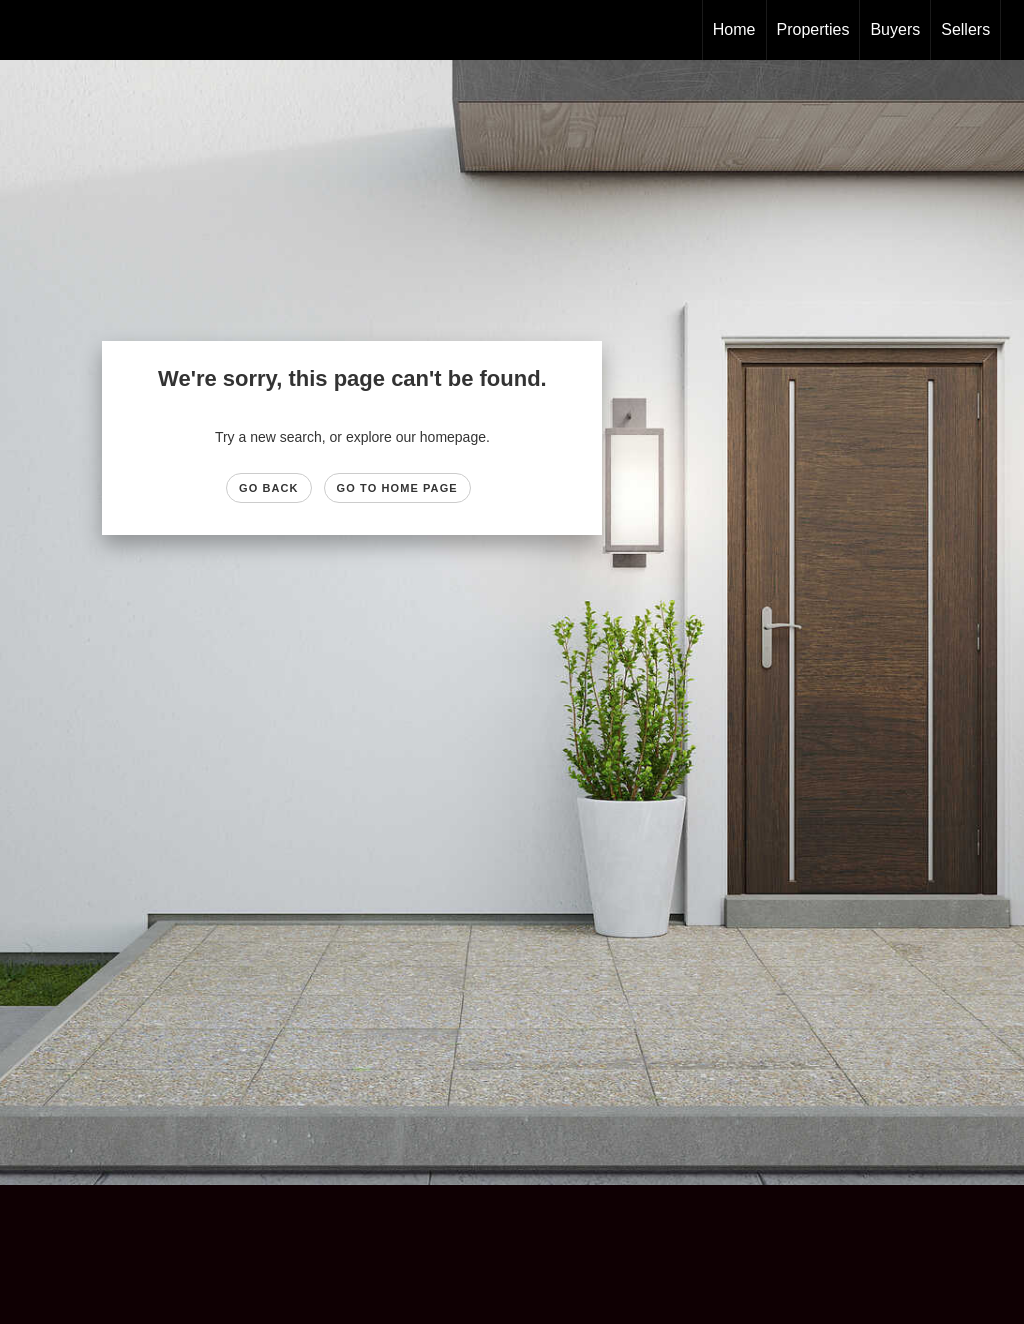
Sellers (965, 29)
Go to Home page (397, 488)
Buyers (895, 29)
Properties (813, 29)
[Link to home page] (25, 30)
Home (734, 29)
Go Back (269, 488)
